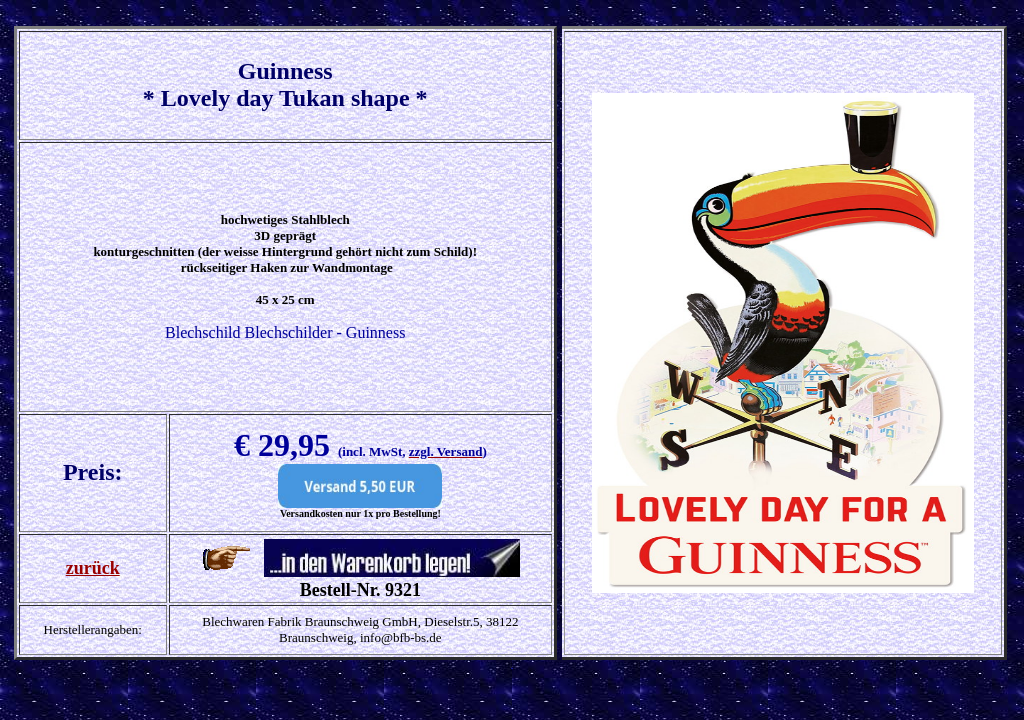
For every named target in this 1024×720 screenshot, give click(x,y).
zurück (93, 568)
